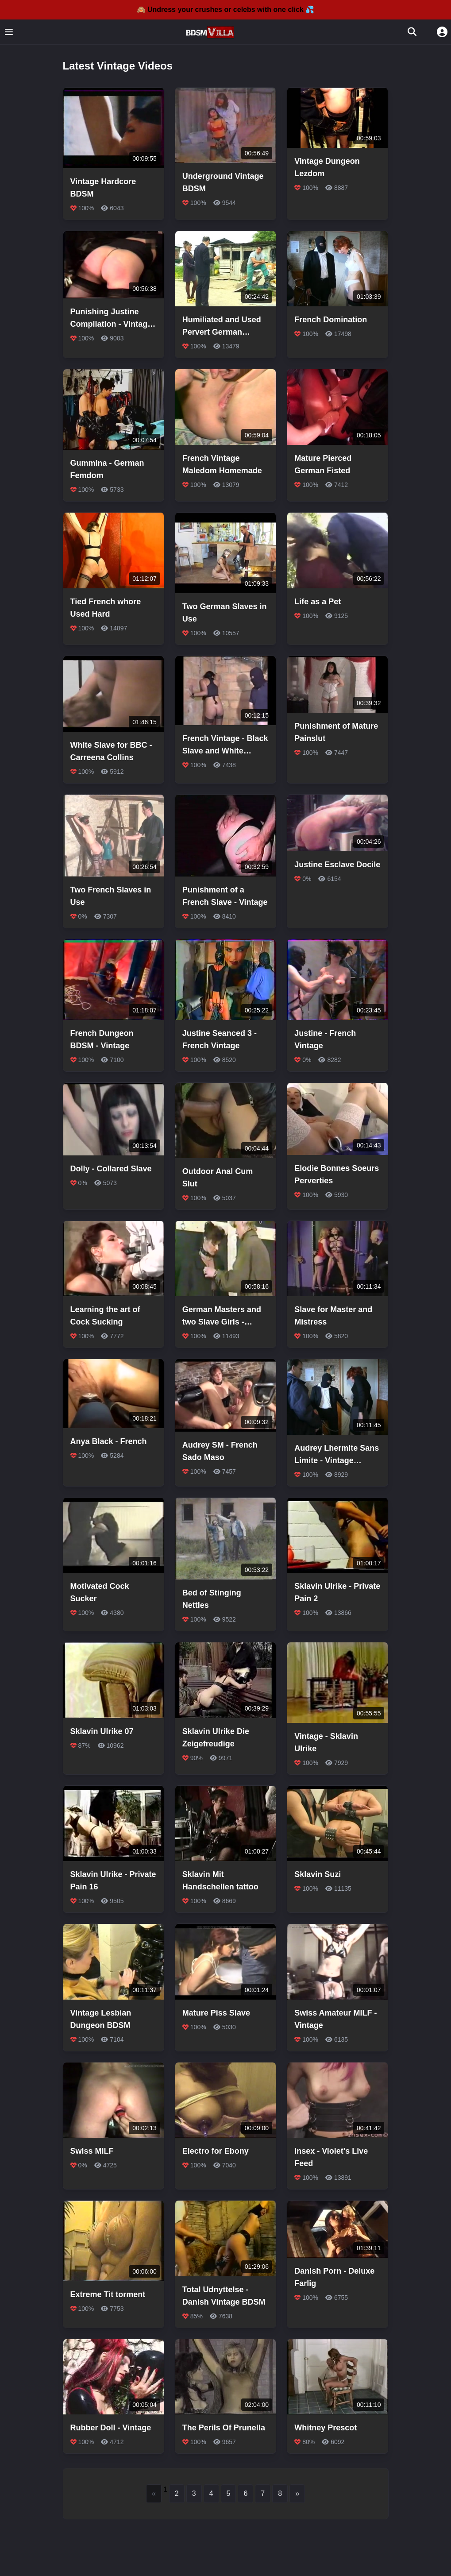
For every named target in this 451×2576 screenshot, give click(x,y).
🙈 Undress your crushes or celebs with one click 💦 (226, 9)
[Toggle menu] (9, 32)
